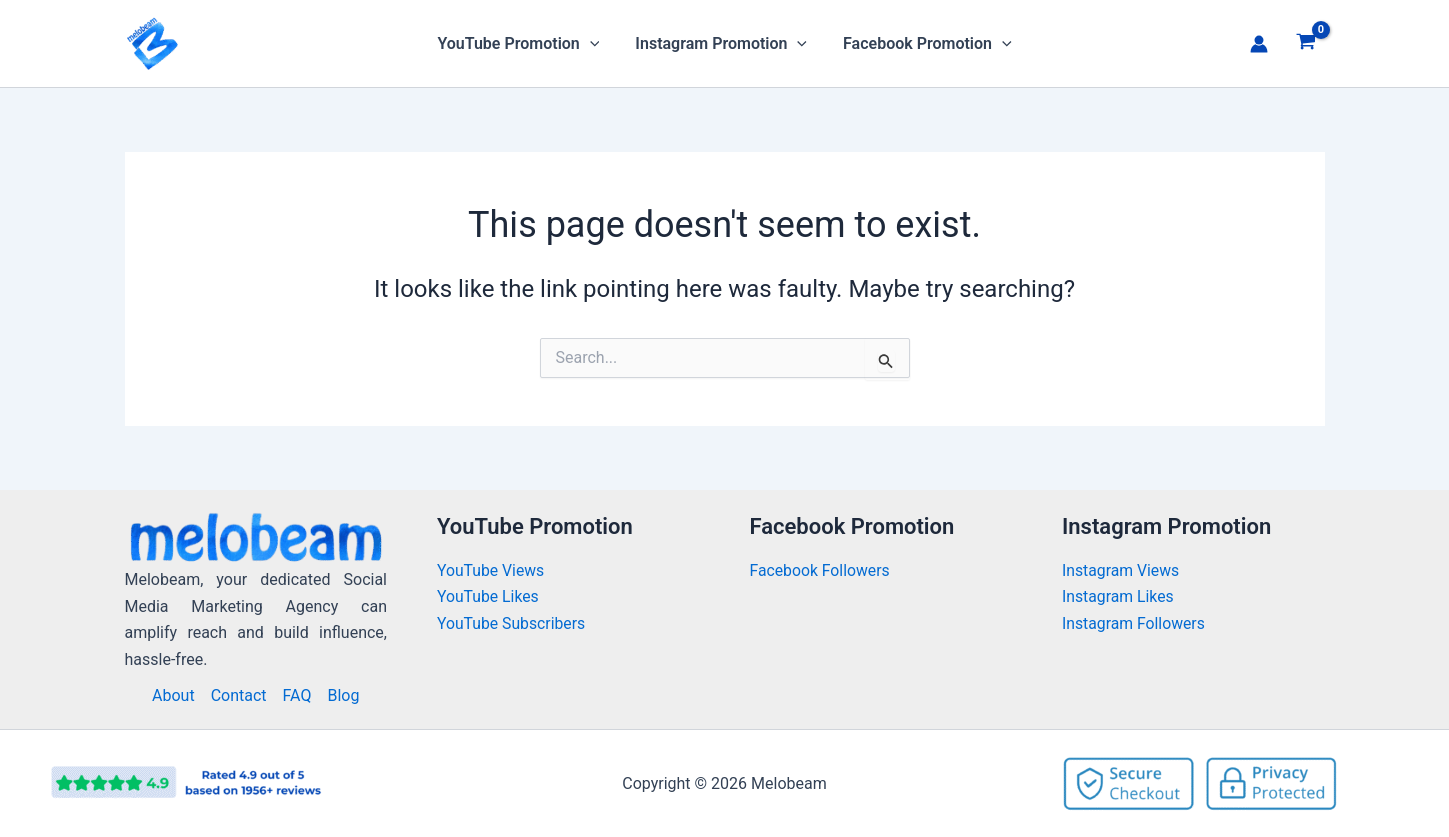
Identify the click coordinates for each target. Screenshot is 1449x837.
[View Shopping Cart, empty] (1306, 44)
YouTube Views (491, 570)
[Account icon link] (1259, 44)
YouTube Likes (488, 596)
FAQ (297, 695)
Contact (239, 695)
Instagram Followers (1134, 623)
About (173, 695)
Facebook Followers (823, 570)
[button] (594, 44)
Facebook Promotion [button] (923, 44)
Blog (343, 695)
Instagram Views (1123, 570)
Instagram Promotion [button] (721, 44)
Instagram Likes (1118, 596)
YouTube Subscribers (512, 623)
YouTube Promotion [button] (522, 44)
